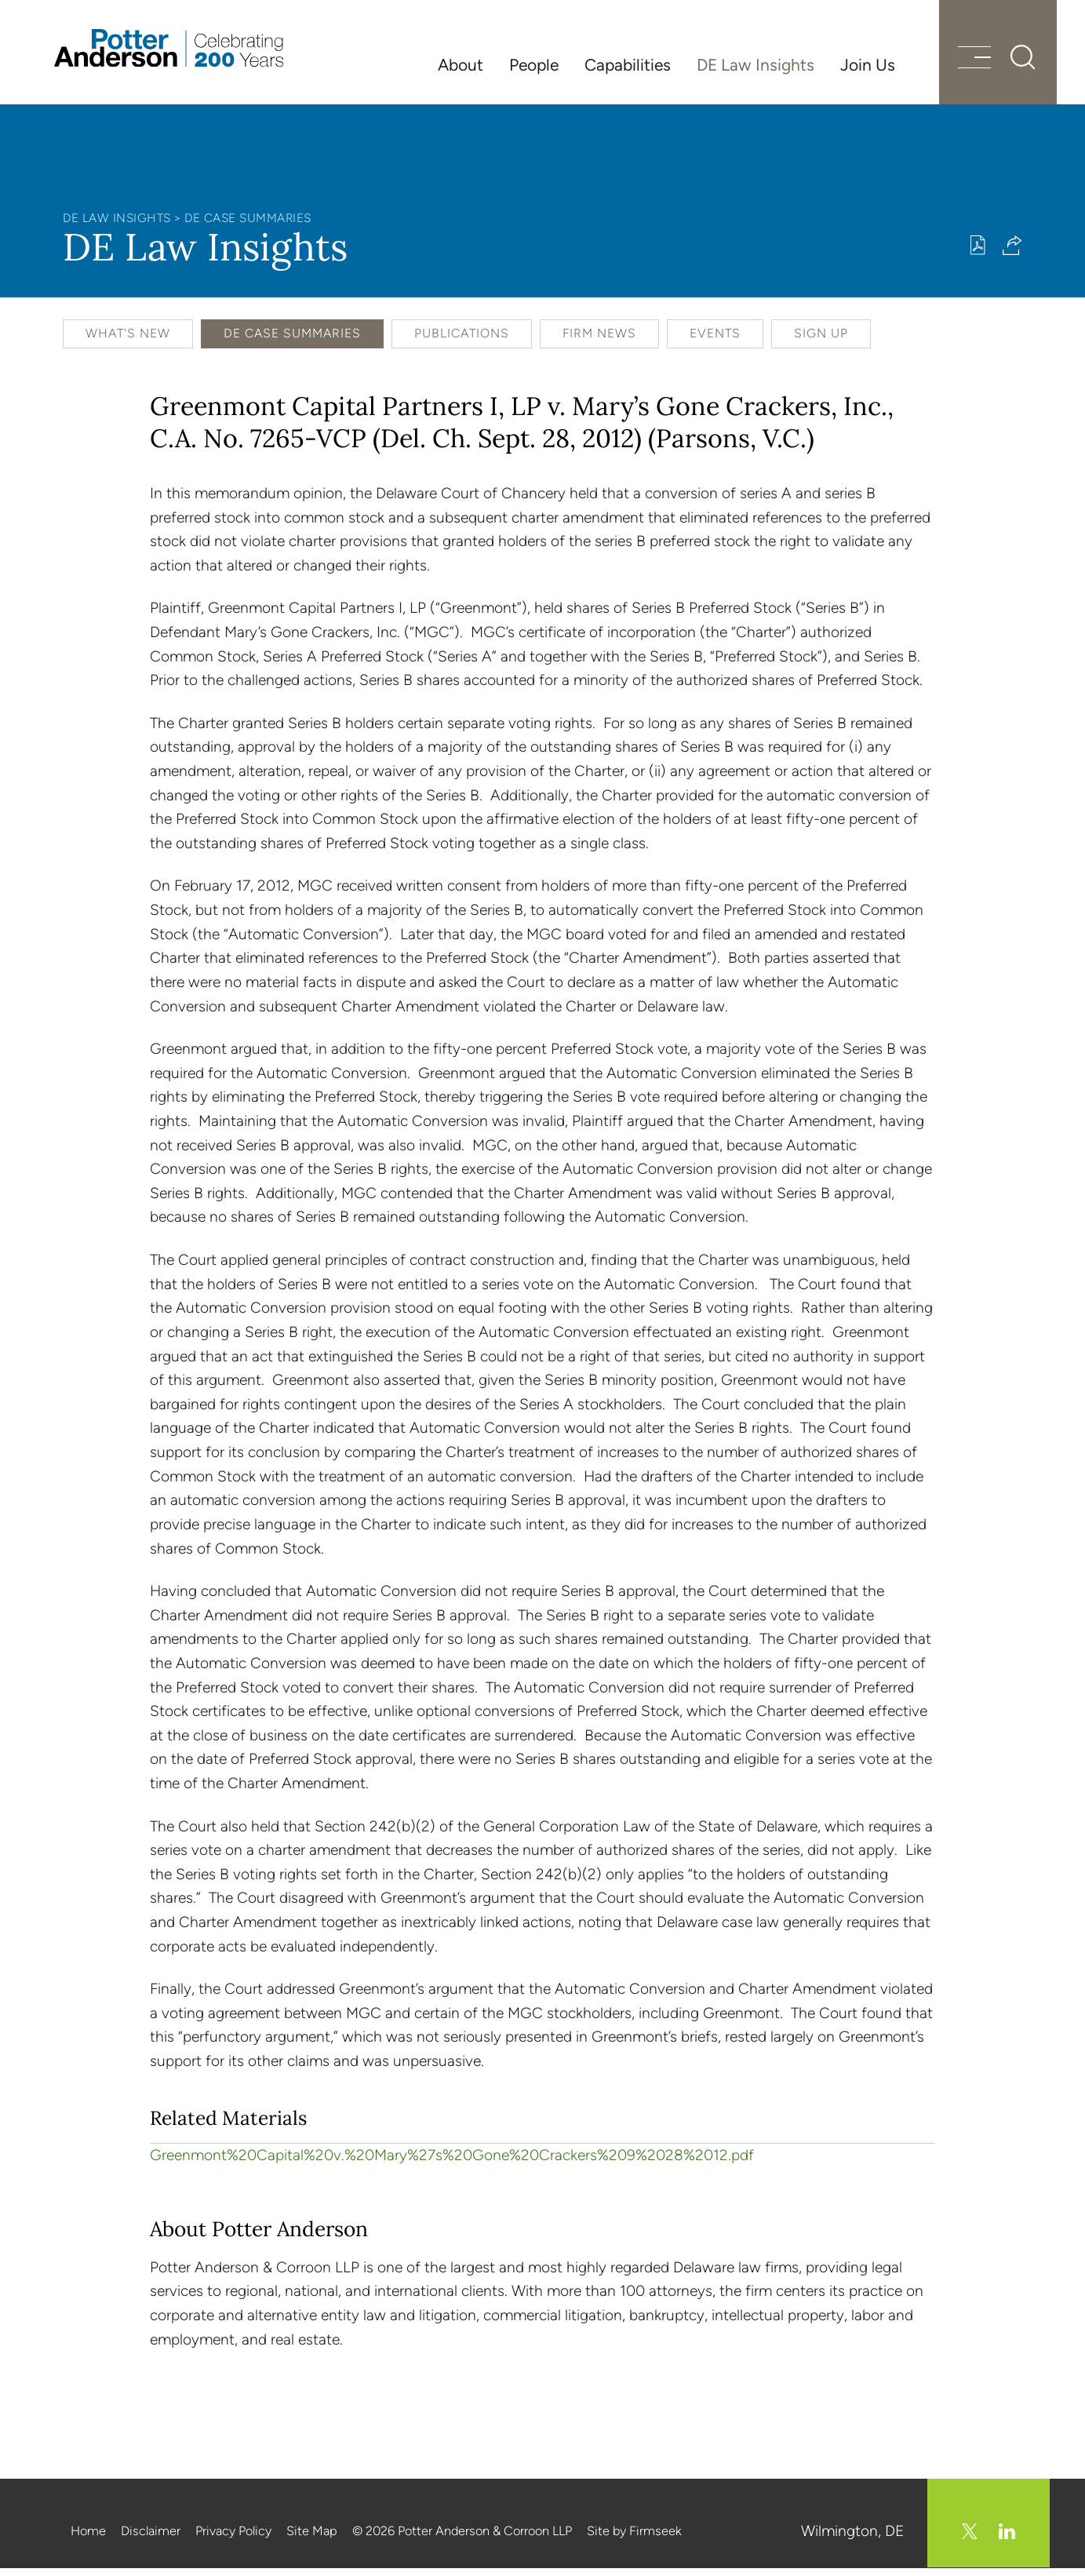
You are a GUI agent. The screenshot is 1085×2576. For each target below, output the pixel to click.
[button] (1012, 254)
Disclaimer (150, 2539)
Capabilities (627, 65)
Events (715, 342)
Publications (461, 342)
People (534, 65)
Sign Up (821, 342)
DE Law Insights (755, 65)
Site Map (311, 2539)
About (460, 65)
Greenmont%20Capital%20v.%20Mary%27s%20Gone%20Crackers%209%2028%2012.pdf (452, 2164)
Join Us (867, 65)
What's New (128, 342)
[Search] (1014, 62)
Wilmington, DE (853, 2539)
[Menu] (965, 64)
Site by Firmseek (634, 2539)
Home (88, 2539)
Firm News (599, 342)
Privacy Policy (233, 2539)
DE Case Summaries (247, 226)
